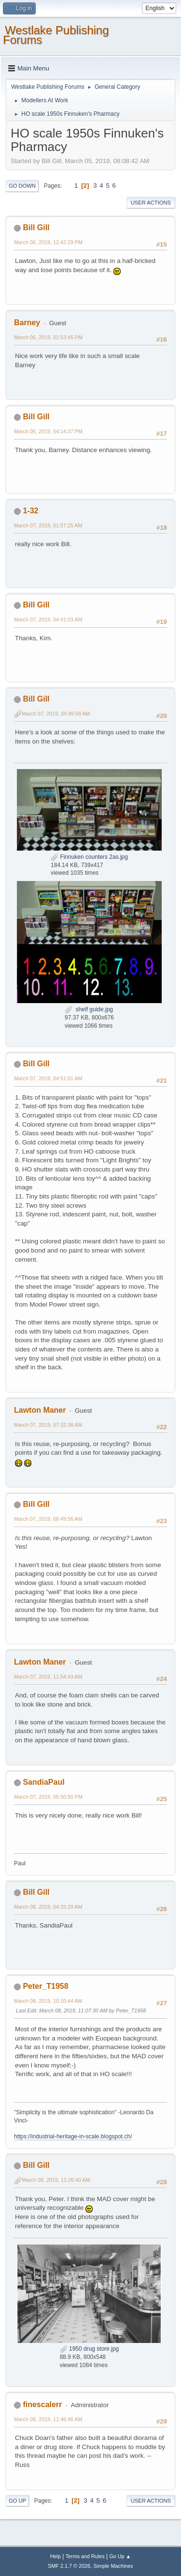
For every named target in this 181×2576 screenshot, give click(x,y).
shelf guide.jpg (89, 1009)
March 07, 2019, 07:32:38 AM (48, 1425)
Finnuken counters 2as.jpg (89, 857)
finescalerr (42, 2404)
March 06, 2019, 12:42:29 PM (48, 242)
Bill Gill (36, 227)
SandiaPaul (43, 1782)
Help (55, 2556)
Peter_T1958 (45, 1986)
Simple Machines (113, 2566)
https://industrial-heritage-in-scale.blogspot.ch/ (73, 2136)
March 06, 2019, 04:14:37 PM (48, 431)
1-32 (30, 511)
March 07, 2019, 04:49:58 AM (56, 713)
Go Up (17, 2501)
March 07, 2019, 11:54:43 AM (48, 1677)
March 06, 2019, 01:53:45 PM (48, 337)
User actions (151, 203)
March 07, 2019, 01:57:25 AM (48, 525)
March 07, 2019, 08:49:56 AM (48, 1519)
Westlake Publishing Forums (56, 35)
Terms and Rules (85, 2556)
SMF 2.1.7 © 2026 (69, 2566)
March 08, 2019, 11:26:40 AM (56, 2180)
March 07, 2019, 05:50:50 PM (48, 1797)
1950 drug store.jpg (89, 2348)
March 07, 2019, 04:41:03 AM (48, 619)
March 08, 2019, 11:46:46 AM (48, 2419)
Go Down (22, 186)
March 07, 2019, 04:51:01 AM (48, 1078)
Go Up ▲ (120, 2556)
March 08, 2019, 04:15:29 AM (48, 1907)
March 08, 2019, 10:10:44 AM (48, 2001)
